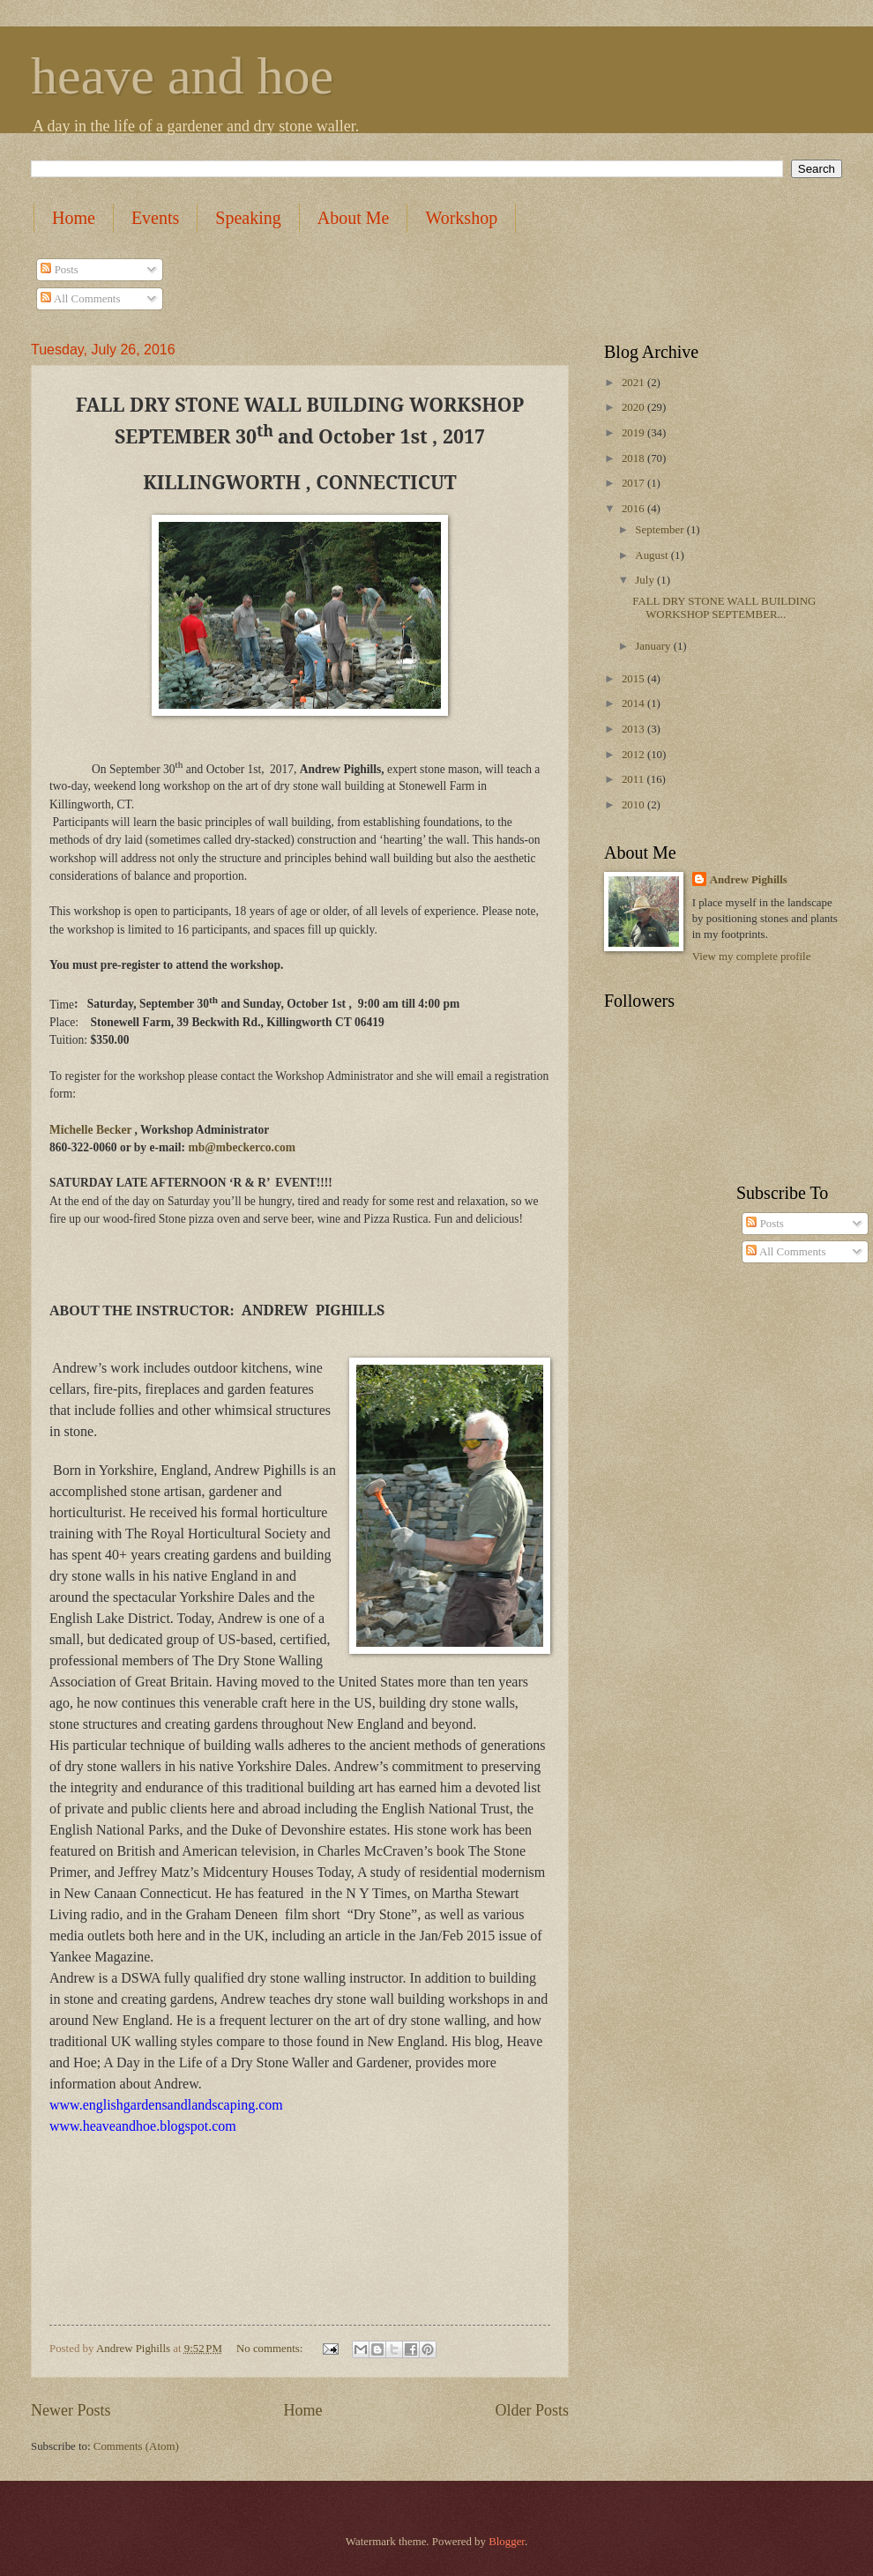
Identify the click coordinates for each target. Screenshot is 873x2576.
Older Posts (532, 2410)
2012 (634, 754)
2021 (634, 382)
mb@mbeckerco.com (241, 1147)
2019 (634, 433)
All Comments (80, 299)
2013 (634, 729)
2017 (634, 483)
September (660, 530)
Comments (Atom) (136, 2446)
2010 (634, 805)
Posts (59, 270)
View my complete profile (751, 956)
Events (155, 217)
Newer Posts (71, 2410)
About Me (353, 217)
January (654, 646)
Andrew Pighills (748, 880)
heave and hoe (182, 76)
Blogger (507, 2541)
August (652, 555)
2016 (634, 509)
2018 (634, 458)
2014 (634, 703)
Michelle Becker (90, 1129)
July (646, 580)
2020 (634, 407)
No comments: (271, 2348)
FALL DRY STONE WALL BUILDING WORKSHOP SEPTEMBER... (724, 608)
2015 (634, 679)
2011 (634, 779)
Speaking (247, 217)
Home (73, 217)
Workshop (461, 217)
